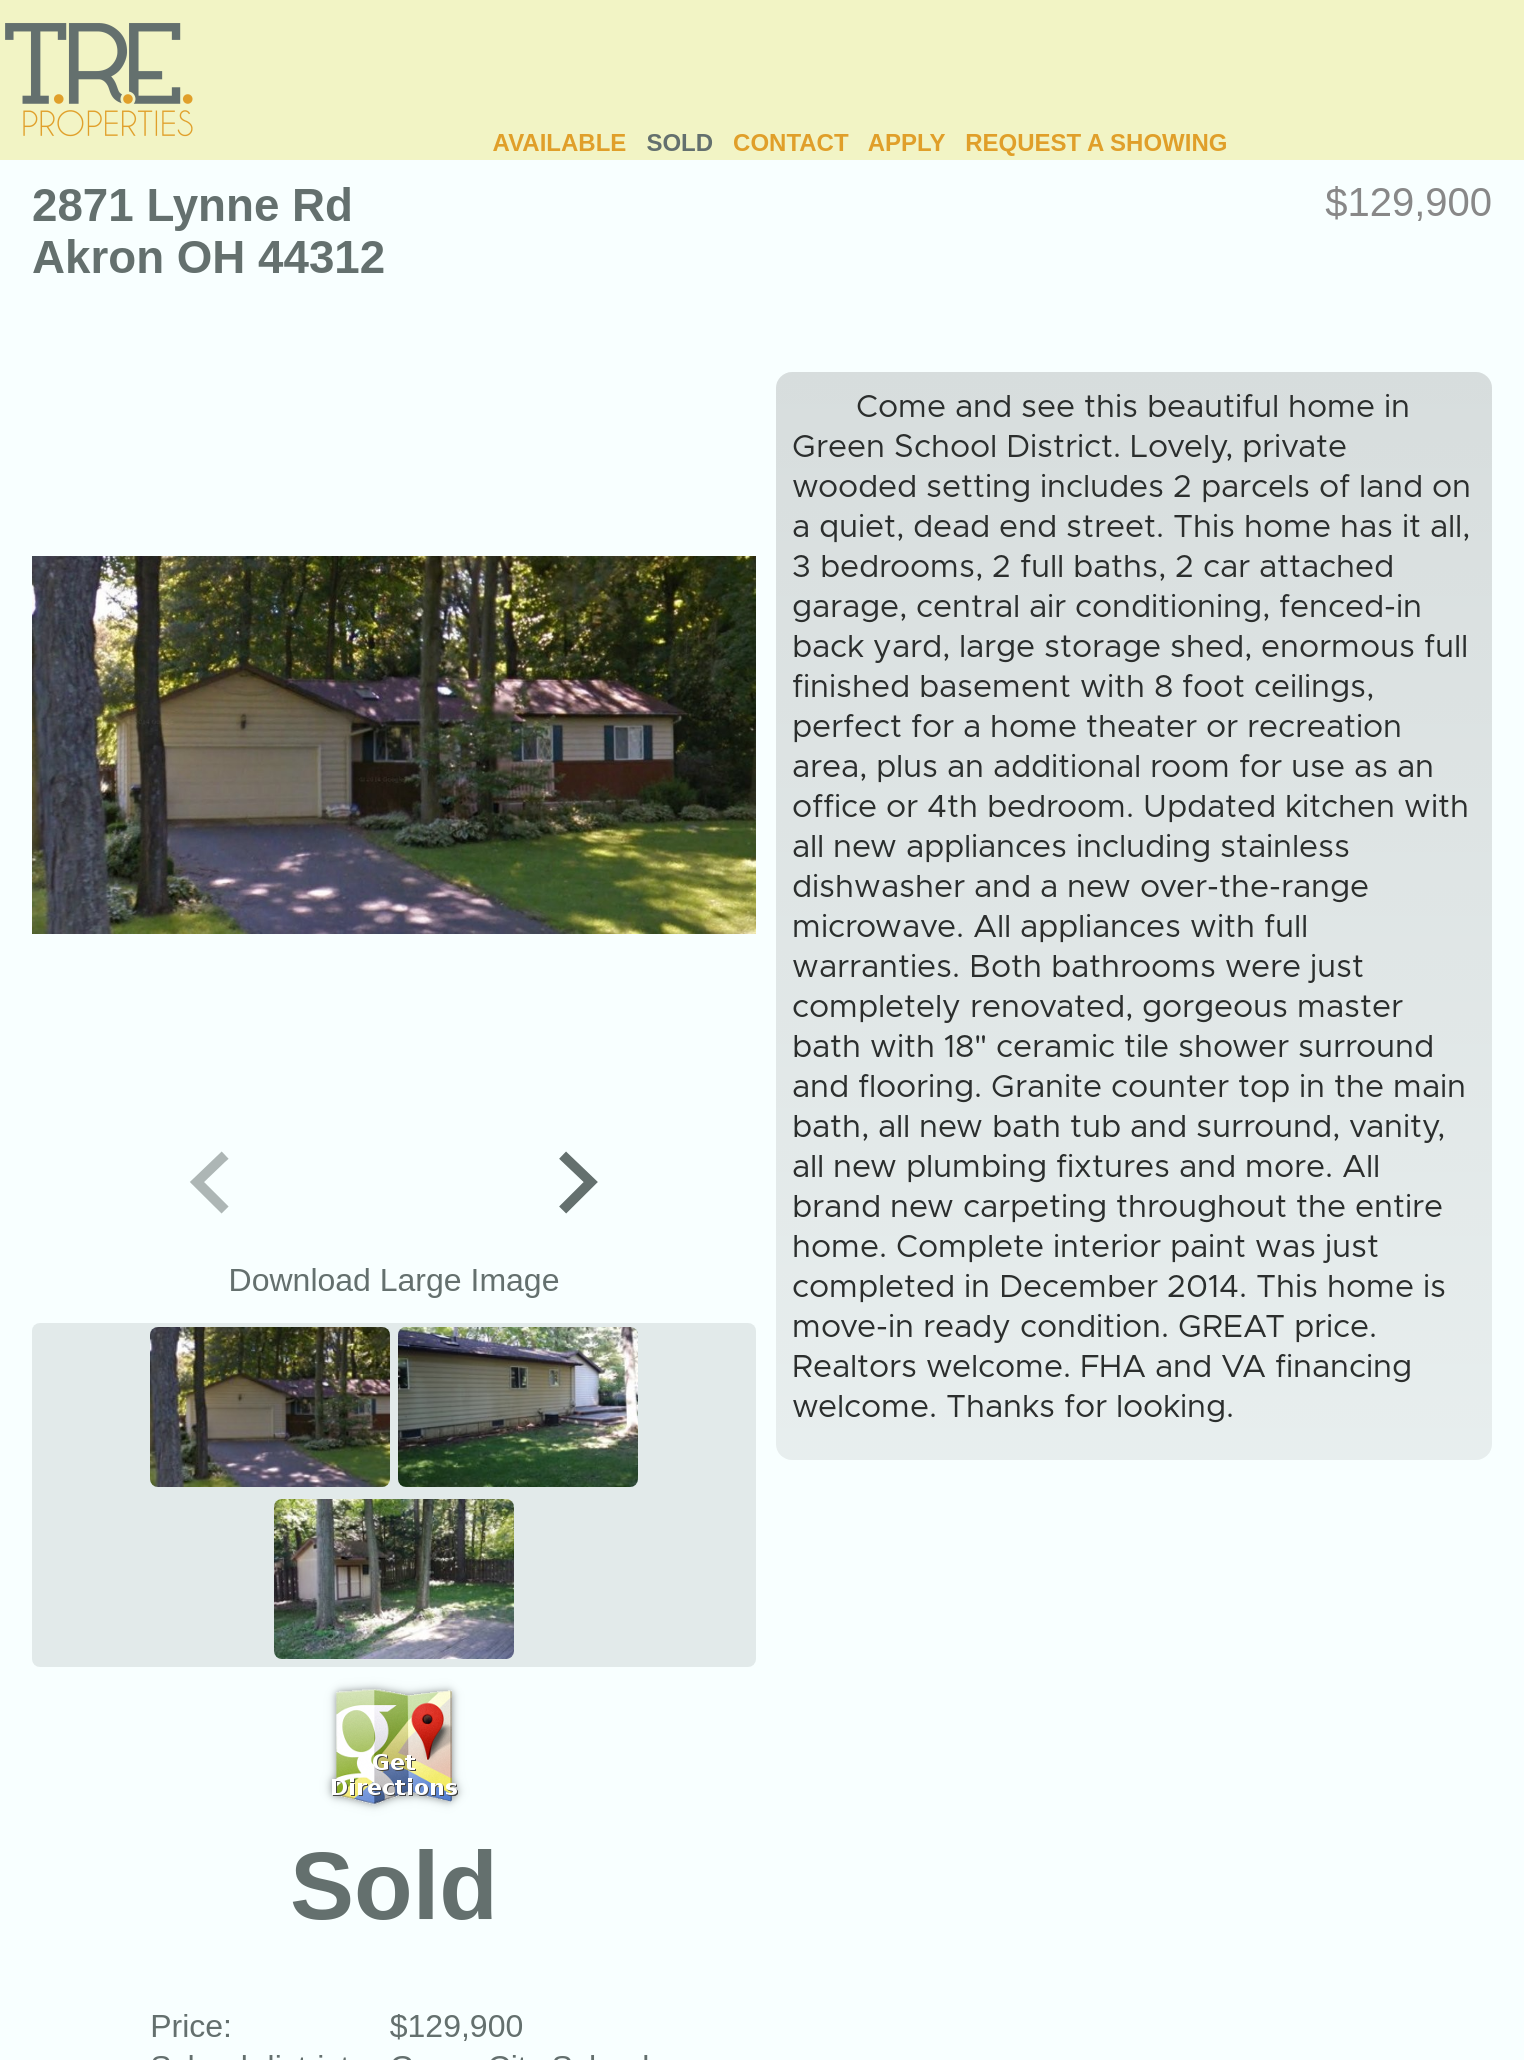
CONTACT (791, 142)
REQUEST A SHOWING (1096, 142)
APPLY (906, 142)
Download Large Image (394, 1280)
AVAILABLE (560, 142)
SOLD (679, 142)
